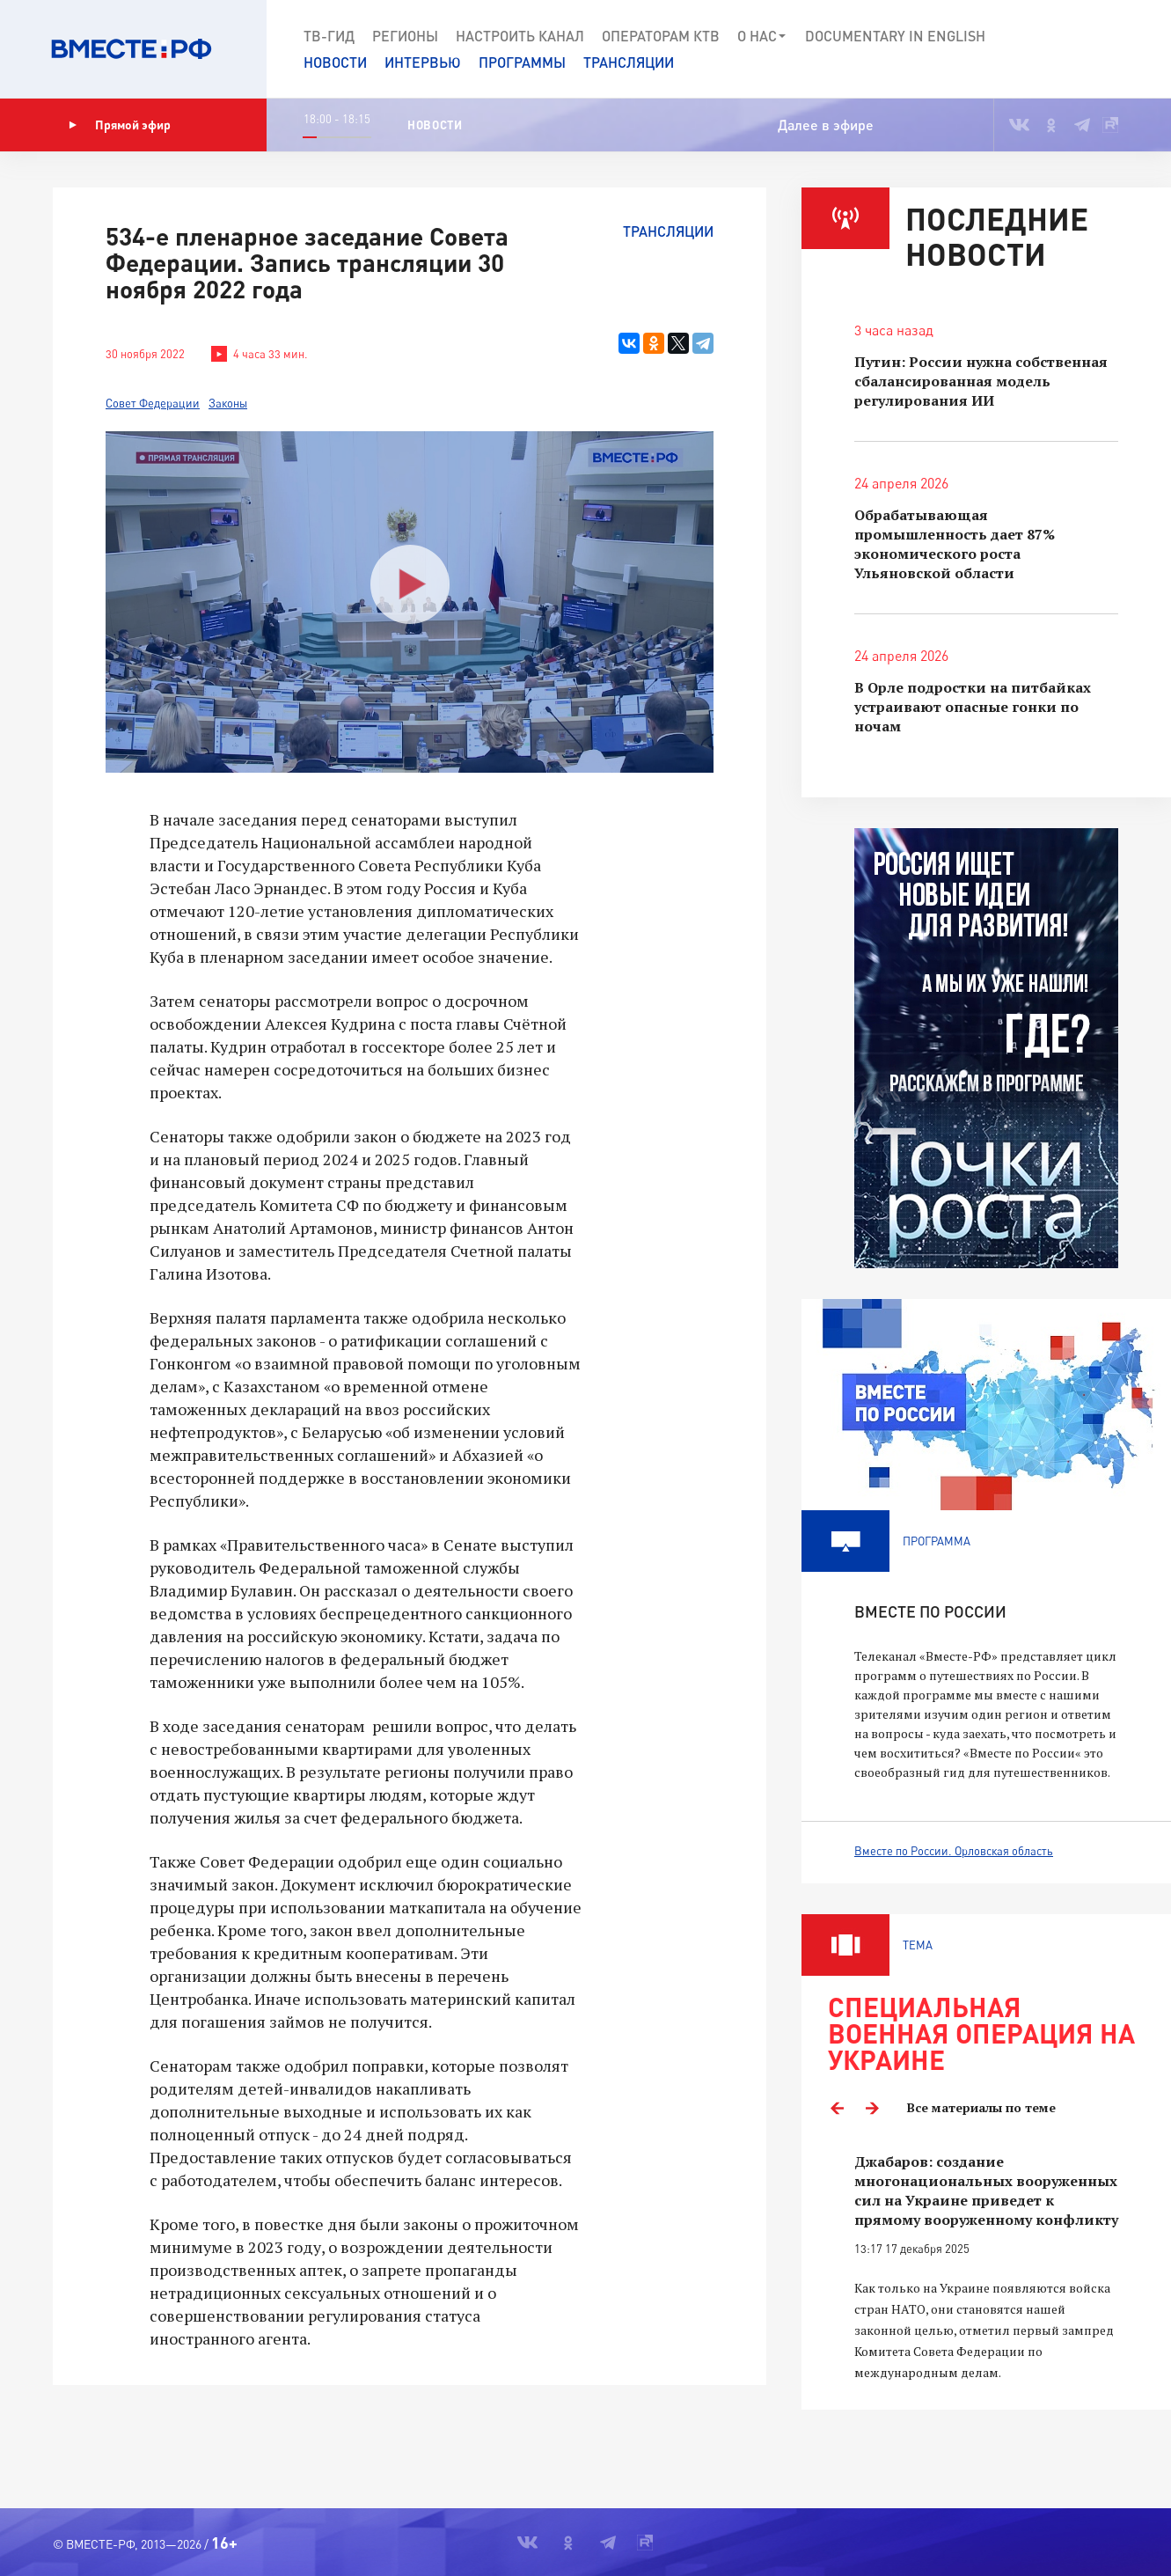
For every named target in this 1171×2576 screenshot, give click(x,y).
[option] (986, 2267)
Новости (335, 62)
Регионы (405, 35)
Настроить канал (520, 35)
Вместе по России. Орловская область (953, 1851)
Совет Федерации (153, 403)
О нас (762, 36)
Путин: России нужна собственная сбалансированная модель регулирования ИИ (981, 381)
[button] (1093, 49)
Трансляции (628, 62)
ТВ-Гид (329, 35)
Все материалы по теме (981, 2107)
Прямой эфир (120, 125)
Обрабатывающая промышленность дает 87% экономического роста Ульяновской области (954, 544)
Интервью (422, 62)
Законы (228, 403)
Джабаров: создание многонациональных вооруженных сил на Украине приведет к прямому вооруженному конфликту (986, 2190)
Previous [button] (836, 2107)
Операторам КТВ (661, 35)
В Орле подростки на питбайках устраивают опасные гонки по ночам (972, 707)
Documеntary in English (895, 35)
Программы (522, 62)
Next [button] (871, 2107)
